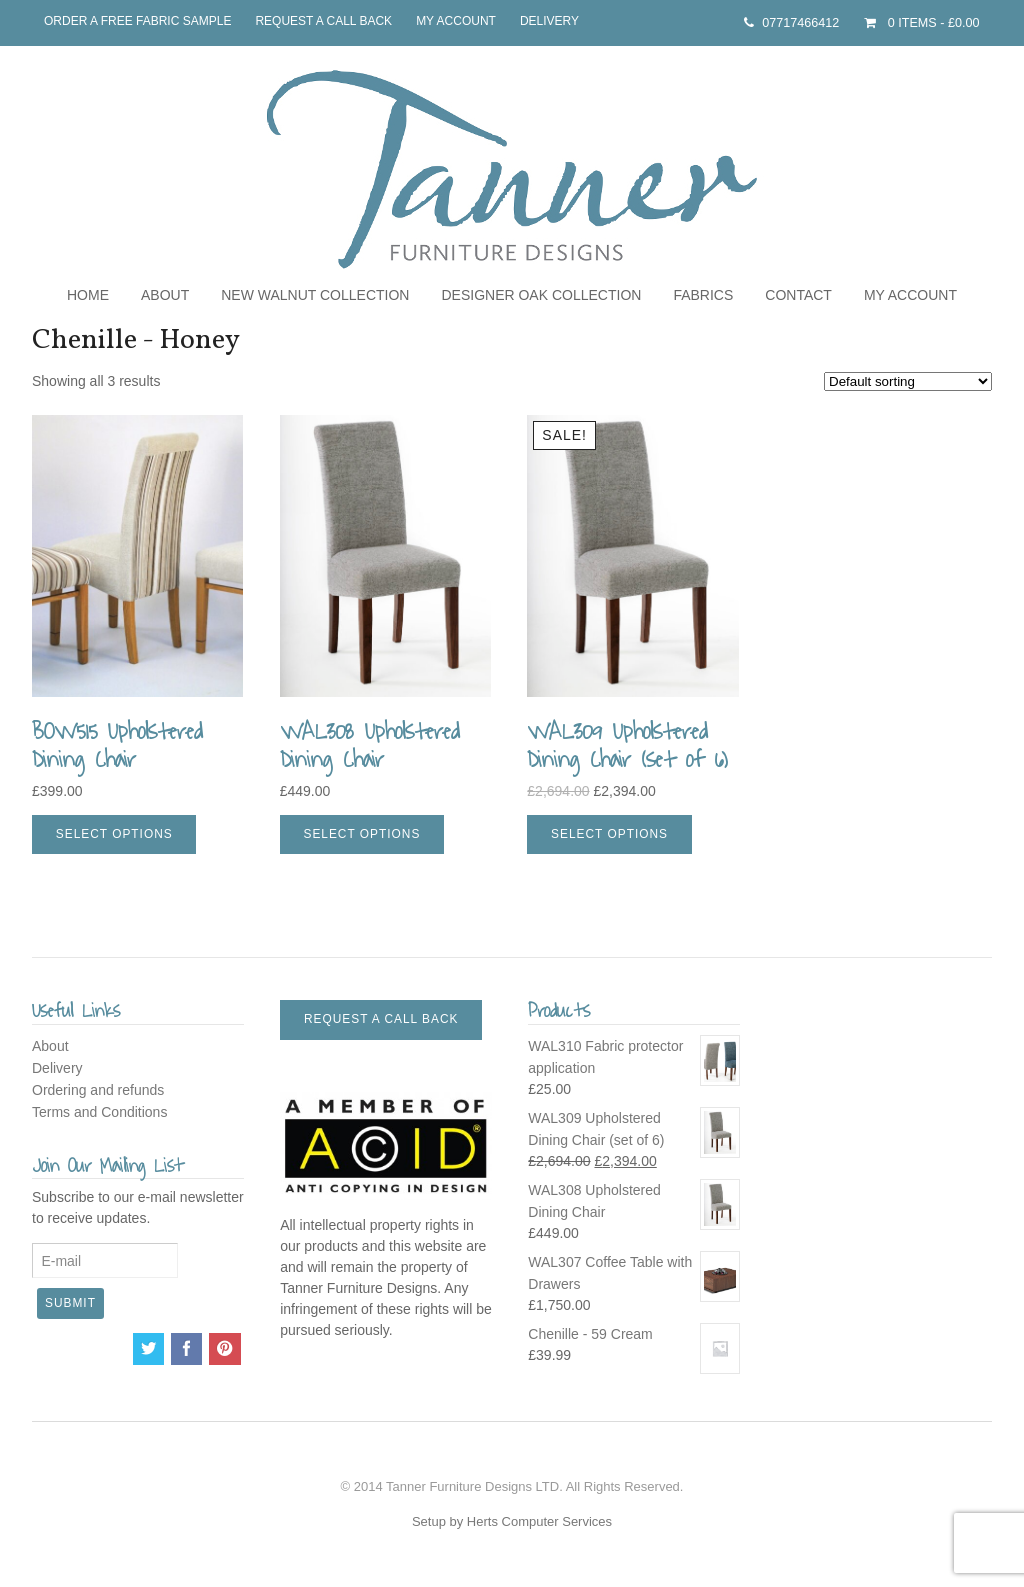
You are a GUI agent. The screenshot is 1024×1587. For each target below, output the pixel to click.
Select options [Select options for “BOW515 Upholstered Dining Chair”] (114, 834)
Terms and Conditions (99, 1112)
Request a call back (323, 21)
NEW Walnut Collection (315, 295)
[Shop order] (908, 381)
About (165, 295)
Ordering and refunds (98, 1090)
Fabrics (703, 295)
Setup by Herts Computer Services (512, 1521)
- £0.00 (931, 23)
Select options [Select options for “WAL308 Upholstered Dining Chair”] (361, 834)
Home (88, 295)
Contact (798, 295)
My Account (456, 21)
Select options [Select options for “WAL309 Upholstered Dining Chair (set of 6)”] (609, 834)
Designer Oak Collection (541, 295)
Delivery (549, 21)
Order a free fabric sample (137, 21)
